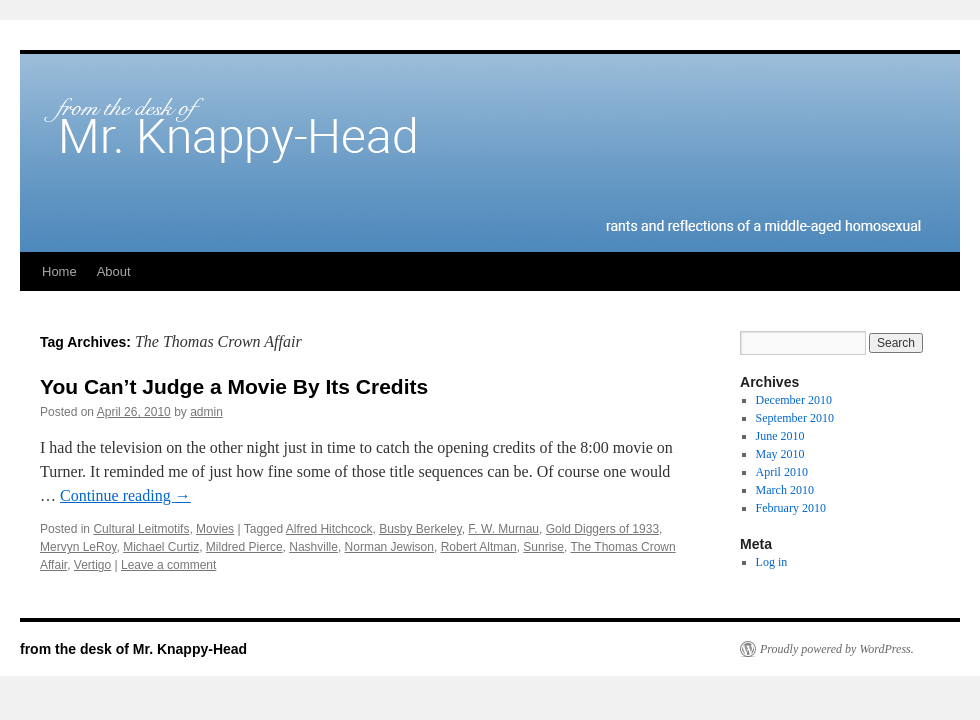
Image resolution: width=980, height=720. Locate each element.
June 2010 (780, 436)
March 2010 (785, 490)
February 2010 (791, 508)
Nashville (313, 547)
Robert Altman (479, 547)
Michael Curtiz (161, 547)
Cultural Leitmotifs (141, 529)
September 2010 (795, 418)
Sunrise (543, 547)
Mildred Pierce (244, 547)
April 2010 (782, 472)
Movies (215, 529)
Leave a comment (168, 565)
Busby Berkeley (420, 529)
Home (59, 271)
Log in (772, 562)
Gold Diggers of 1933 (602, 529)
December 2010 (794, 400)
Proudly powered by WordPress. (837, 649)
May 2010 (780, 454)
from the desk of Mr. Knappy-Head (133, 649)
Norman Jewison (389, 547)
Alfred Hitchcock (329, 529)
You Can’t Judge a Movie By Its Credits (234, 386)
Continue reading (125, 495)
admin (206, 412)
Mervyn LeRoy (78, 547)
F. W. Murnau (503, 529)
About (114, 271)
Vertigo (92, 565)
